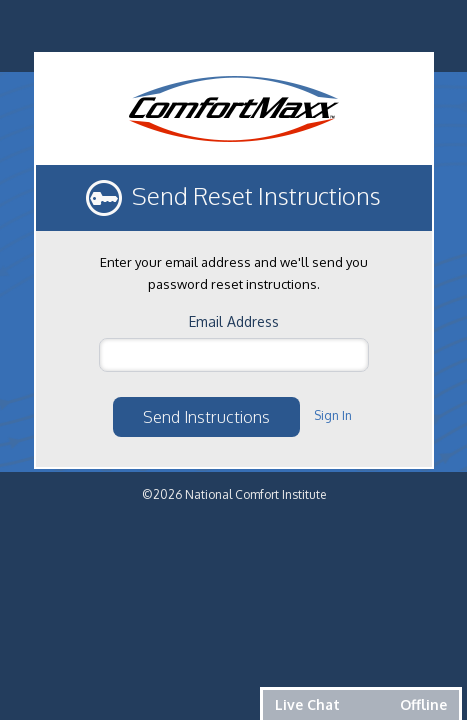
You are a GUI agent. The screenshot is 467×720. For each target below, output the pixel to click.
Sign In (333, 415)
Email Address (234, 321)
